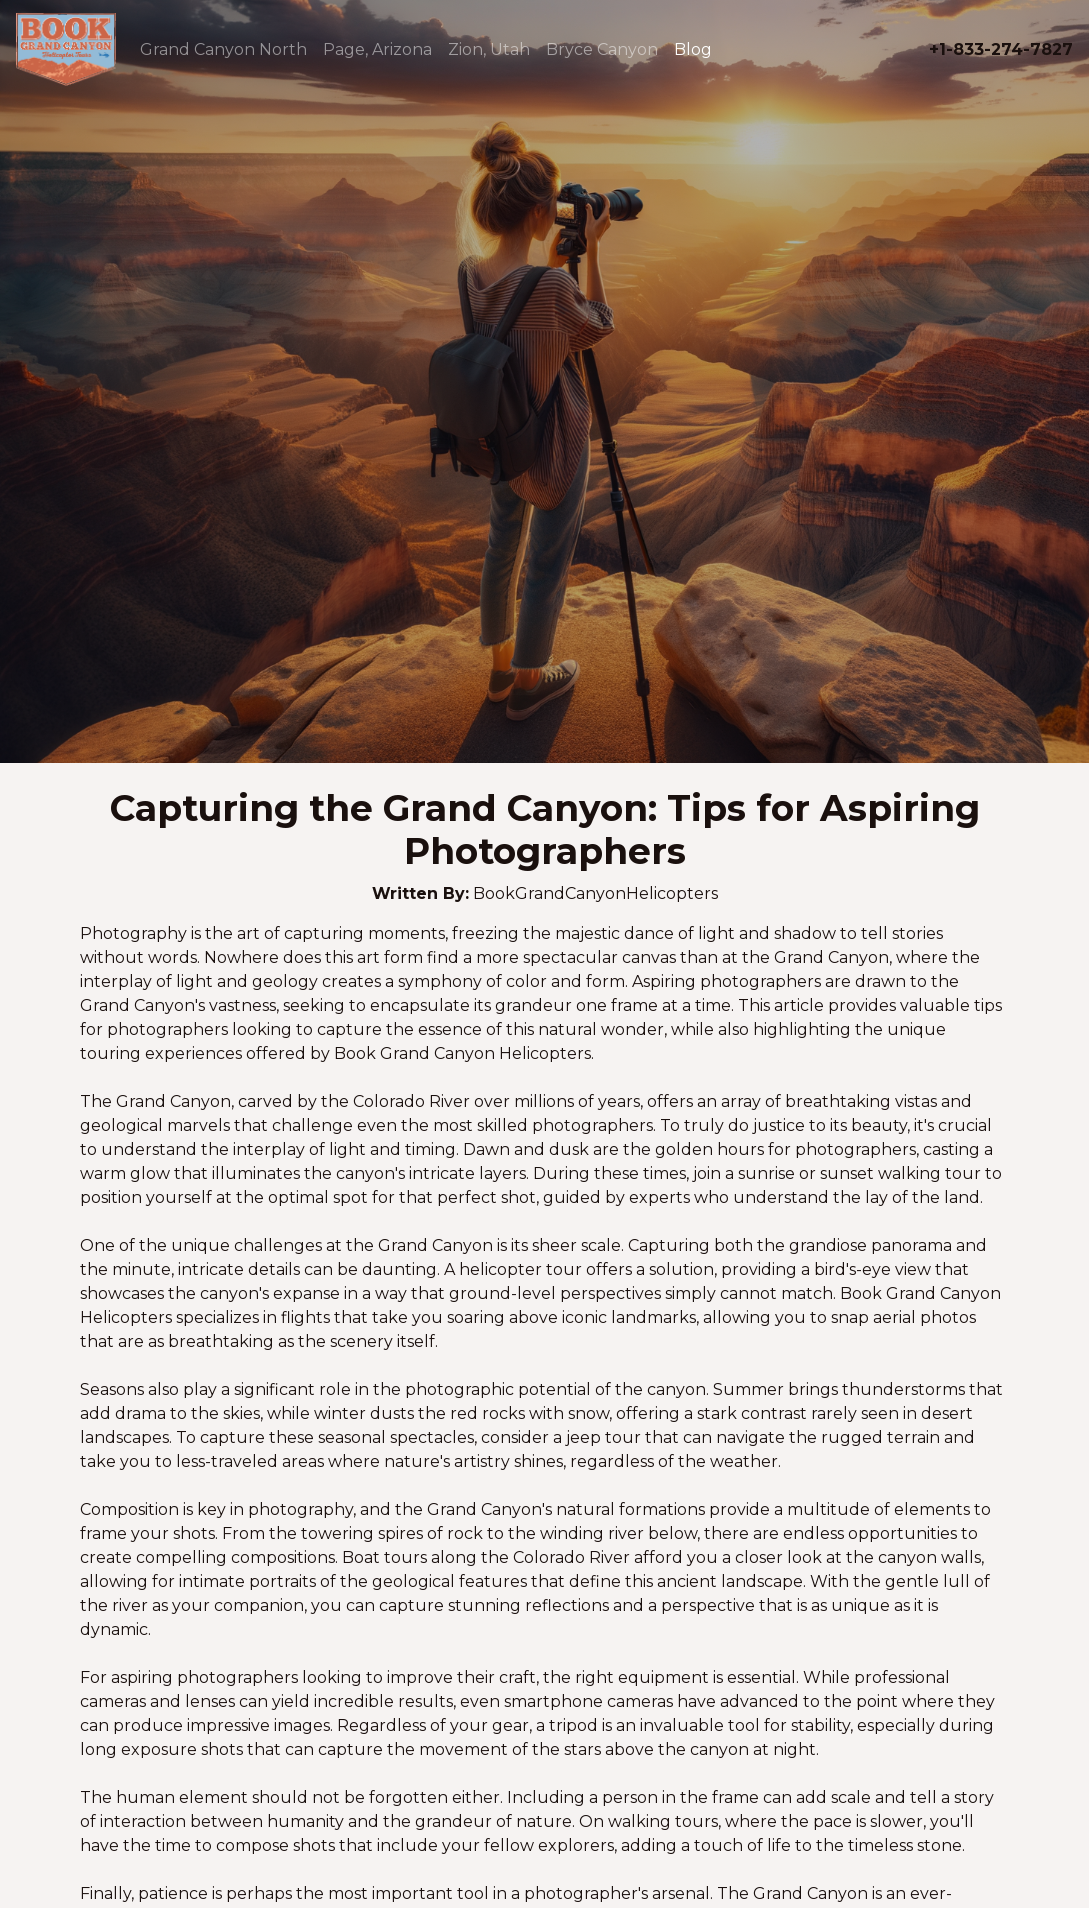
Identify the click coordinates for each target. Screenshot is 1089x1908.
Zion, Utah (489, 49)
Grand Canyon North (223, 49)
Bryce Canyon (602, 49)
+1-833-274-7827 (1001, 49)
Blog (693, 49)
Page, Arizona (377, 49)
